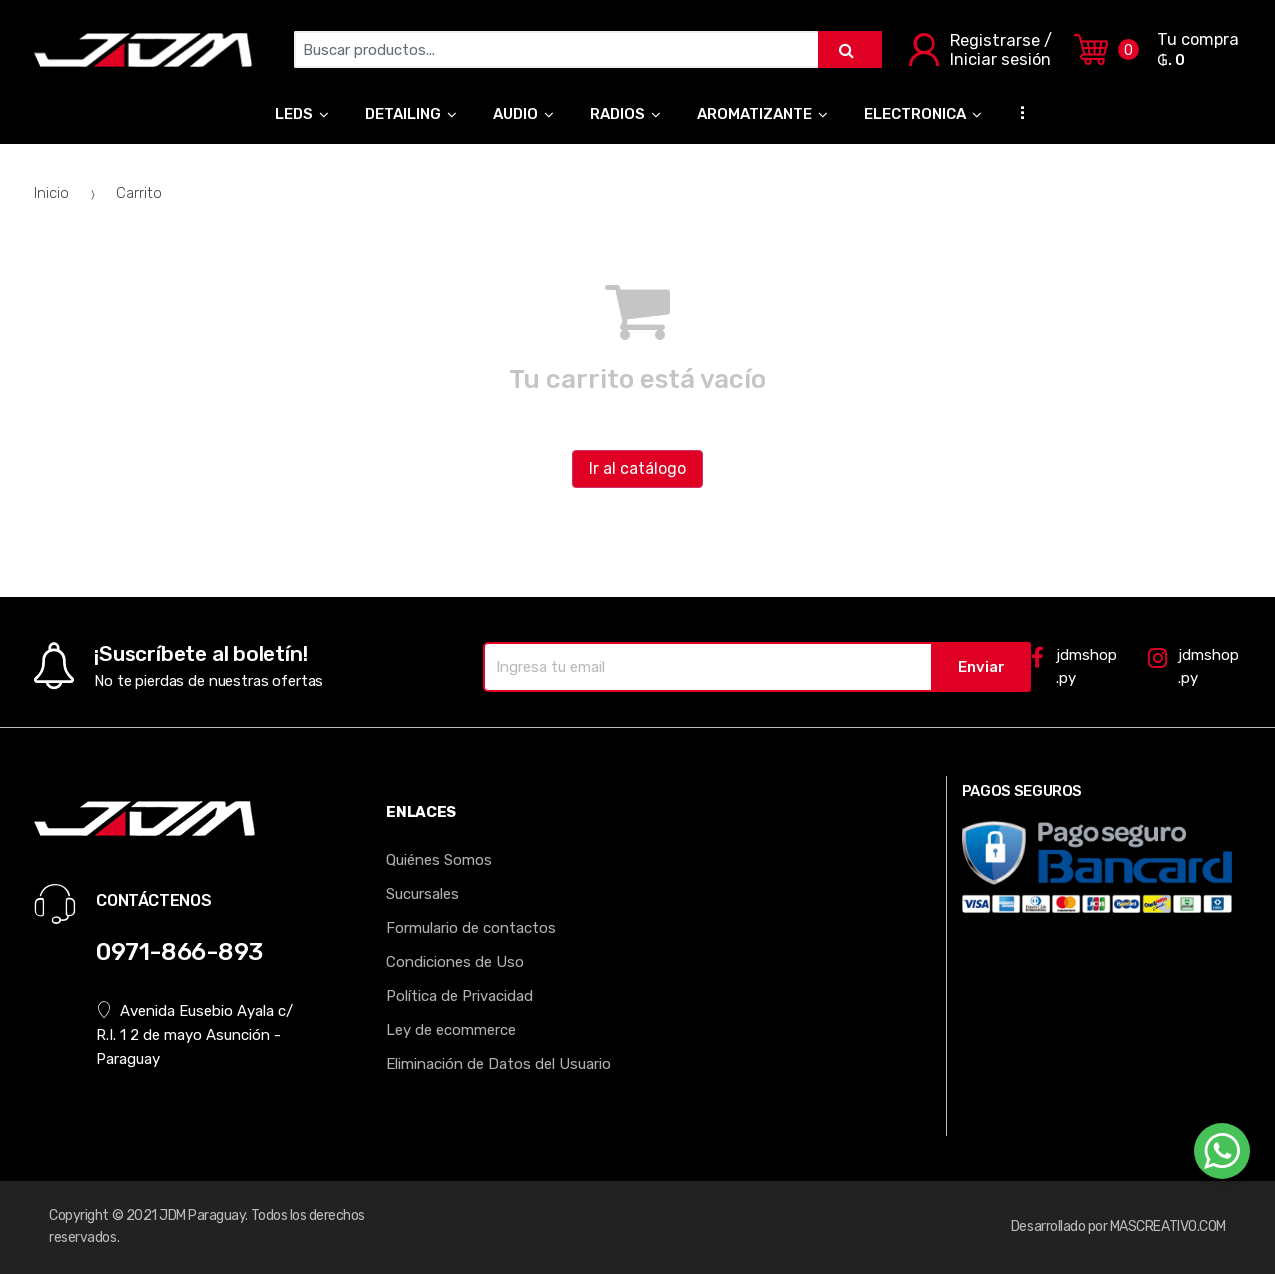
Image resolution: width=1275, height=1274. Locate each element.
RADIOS (617, 114)
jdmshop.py (1073, 666)
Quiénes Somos (439, 860)
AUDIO (515, 114)
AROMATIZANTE (754, 114)
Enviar (981, 667)
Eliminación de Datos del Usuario (498, 1064)
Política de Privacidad (459, 996)
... (1017, 111)
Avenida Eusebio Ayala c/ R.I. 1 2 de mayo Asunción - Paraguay (194, 1034)
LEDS (294, 114)
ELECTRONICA (915, 114)
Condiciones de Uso (455, 962)
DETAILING (403, 114)
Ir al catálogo (637, 468)
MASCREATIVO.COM (1168, 1226)
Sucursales (422, 894)
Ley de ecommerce (451, 1030)
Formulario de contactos (471, 928)
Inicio (51, 193)
